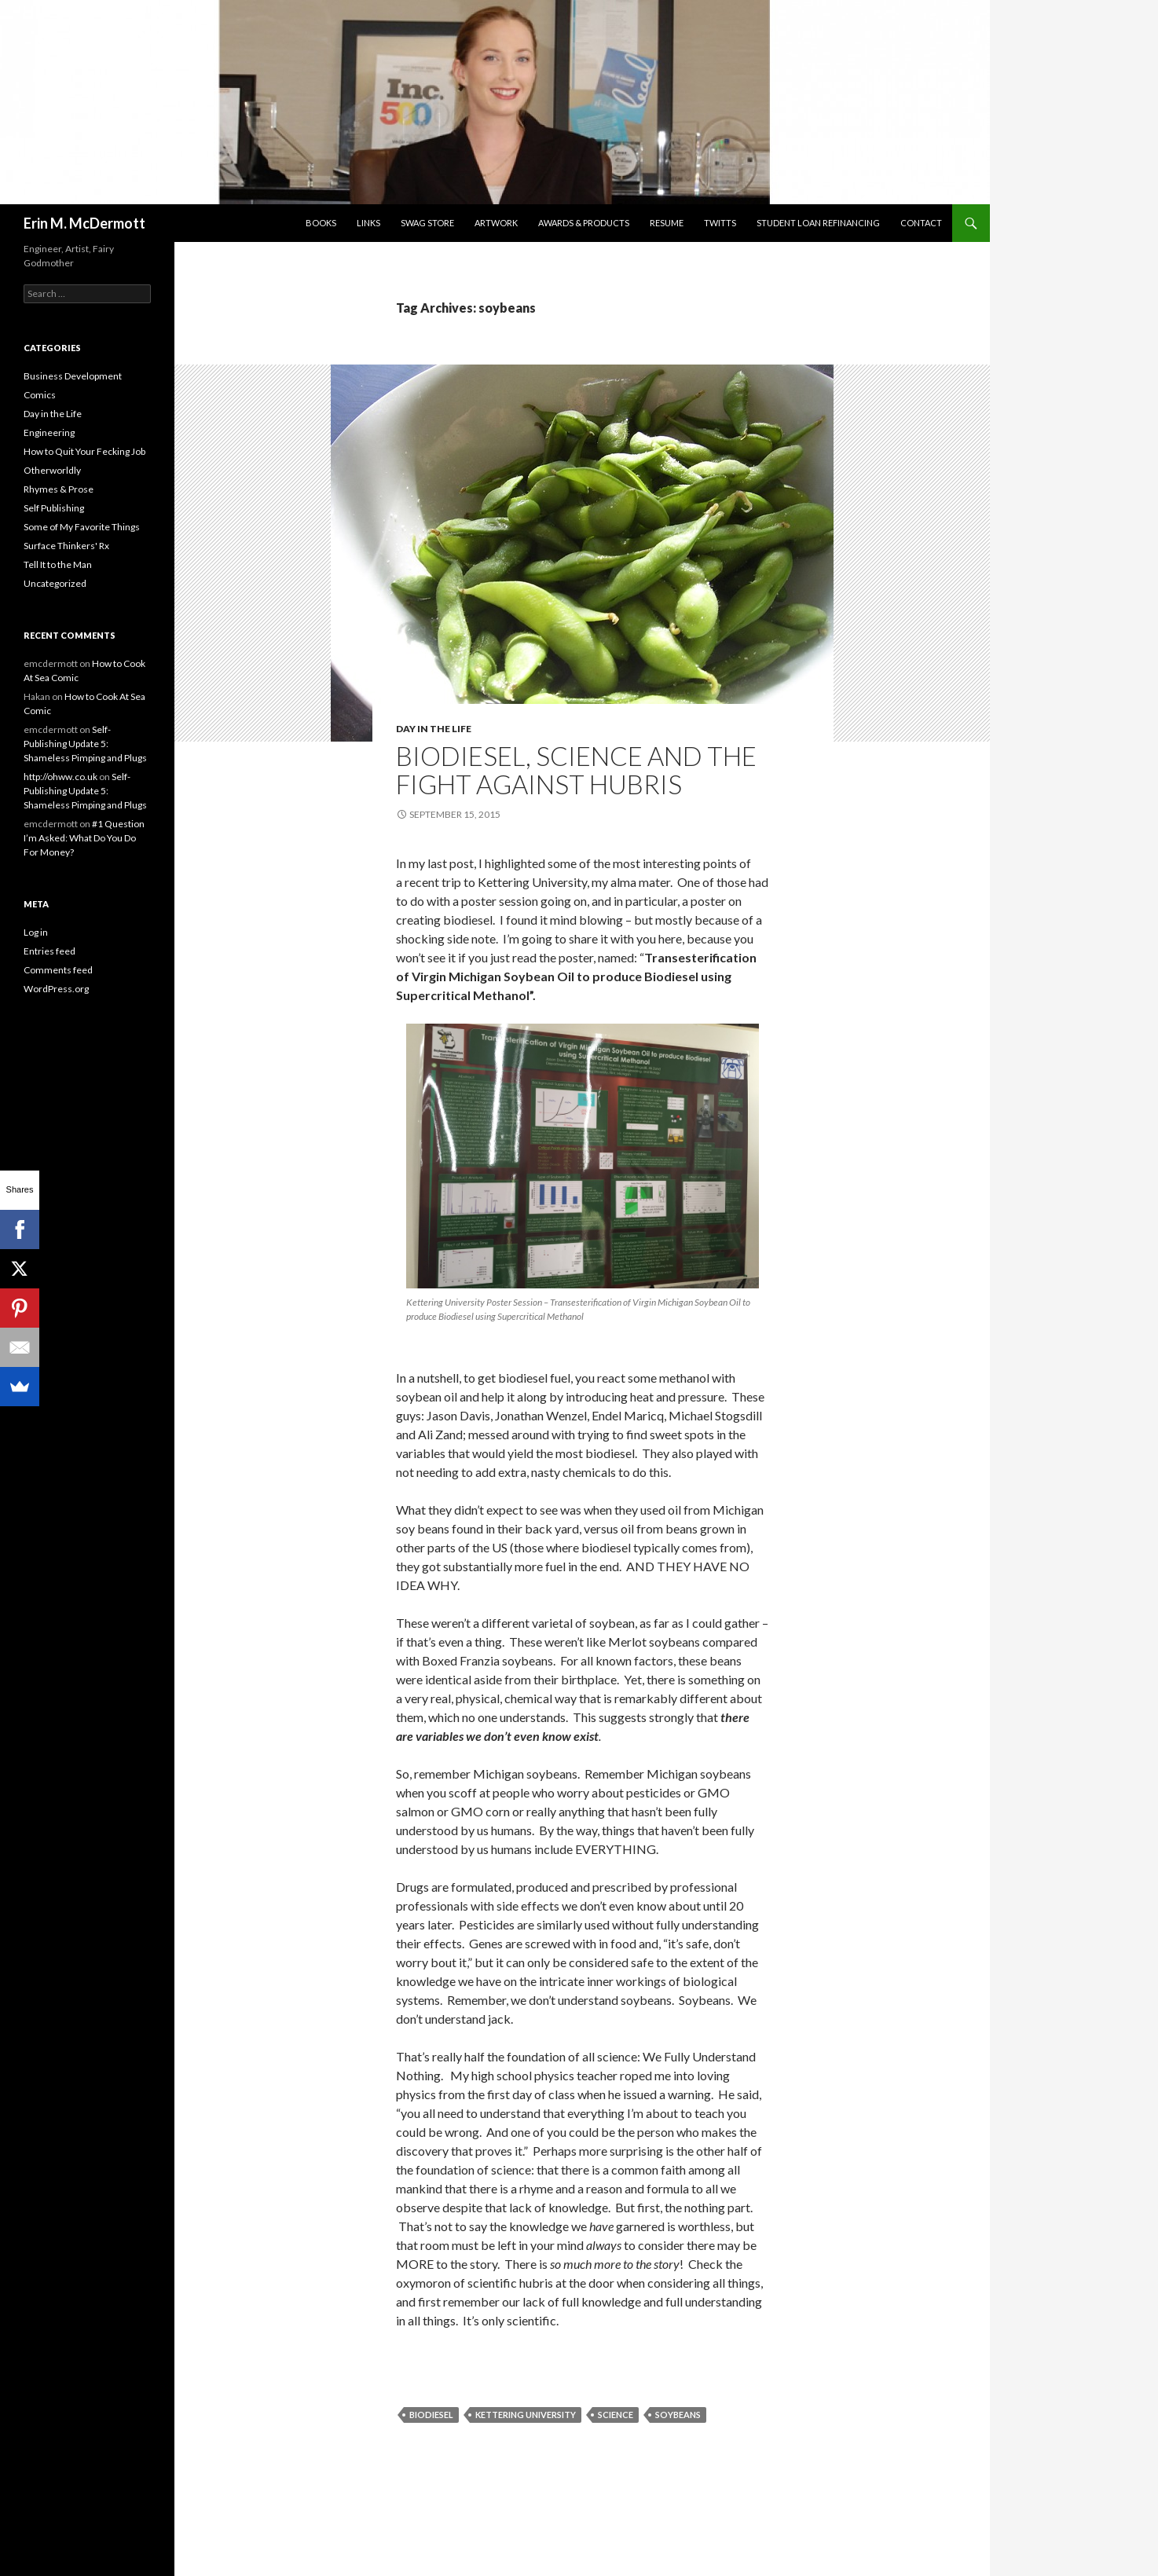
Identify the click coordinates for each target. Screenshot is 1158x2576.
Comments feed (58, 970)
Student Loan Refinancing (818, 223)
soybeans (678, 2414)
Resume (666, 223)
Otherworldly (52, 470)
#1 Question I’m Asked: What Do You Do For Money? (84, 838)
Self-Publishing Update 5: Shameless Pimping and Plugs (85, 744)
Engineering (49, 432)
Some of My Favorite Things (82, 527)
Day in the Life (433, 729)
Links (368, 223)
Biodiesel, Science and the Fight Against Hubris (576, 770)
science (615, 2414)
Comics (40, 395)
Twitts (720, 223)
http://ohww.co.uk (60, 776)
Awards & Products (583, 223)
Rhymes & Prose (58, 489)
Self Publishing (54, 508)
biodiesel (431, 2414)
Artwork (496, 223)
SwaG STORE (427, 223)
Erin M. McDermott (84, 223)
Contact (921, 223)
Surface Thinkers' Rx (66, 545)
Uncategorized (55, 583)
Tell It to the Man (58, 564)
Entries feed (49, 951)
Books (321, 223)
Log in (36, 932)
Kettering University (525, 2414)
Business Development (73, 376)
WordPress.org (56, 989)
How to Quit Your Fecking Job (84, 451)
